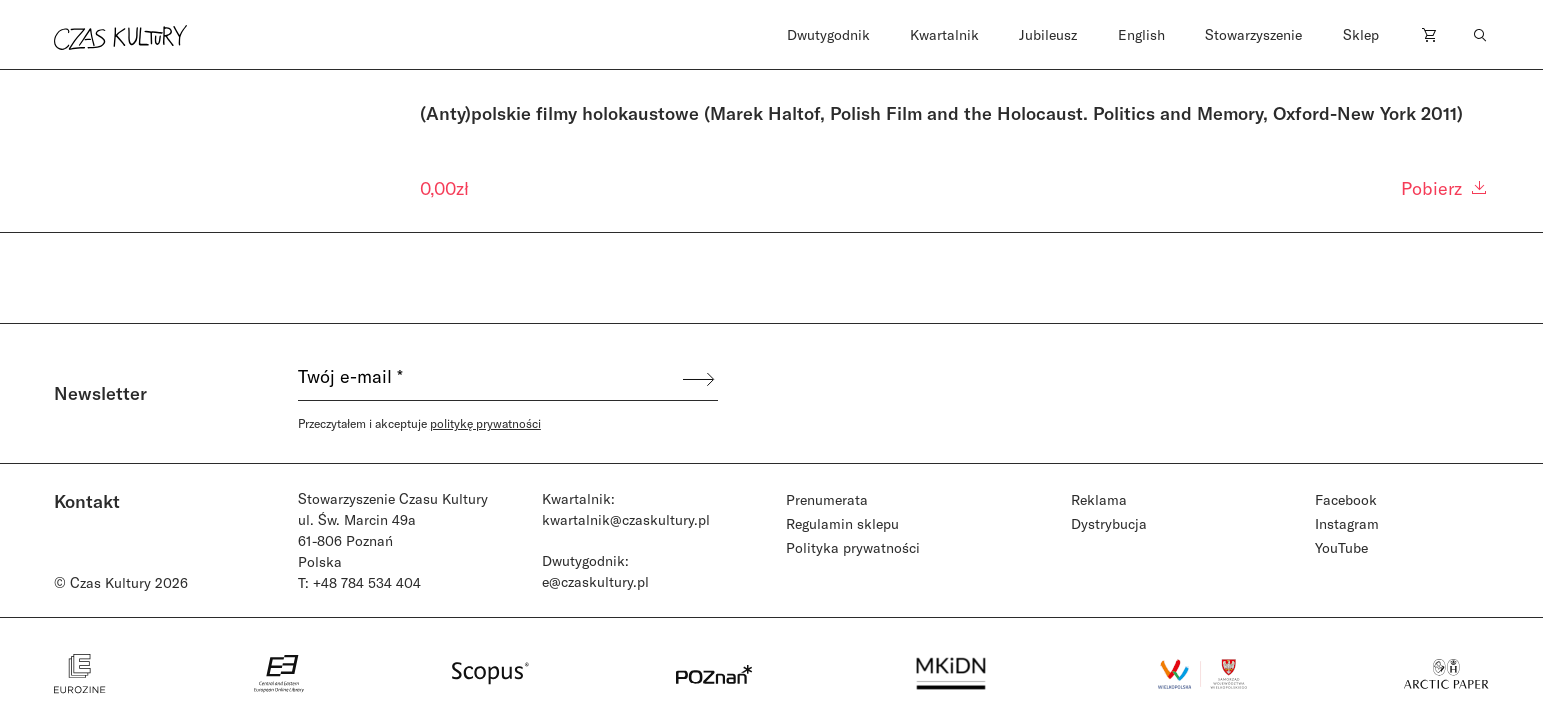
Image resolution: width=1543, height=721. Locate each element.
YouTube (1341, 547)
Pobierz (1445, 188)
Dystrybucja (1109, 523)
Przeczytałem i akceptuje (419, 423)
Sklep (1361, 34)
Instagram (1347, 523)
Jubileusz (1048, 34)
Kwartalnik (944, 34)
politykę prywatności (485, 423)
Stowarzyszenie (1253, 34)
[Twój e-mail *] (489, 379)
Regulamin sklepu (842, 523)
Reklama (1099, 499)
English (1141, 34)
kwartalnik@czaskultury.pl (626, 519)
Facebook (1346, 499)
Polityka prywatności (853, 547)
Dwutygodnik (828, 34)
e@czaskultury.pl (595, 581)
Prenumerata (827, 499)
